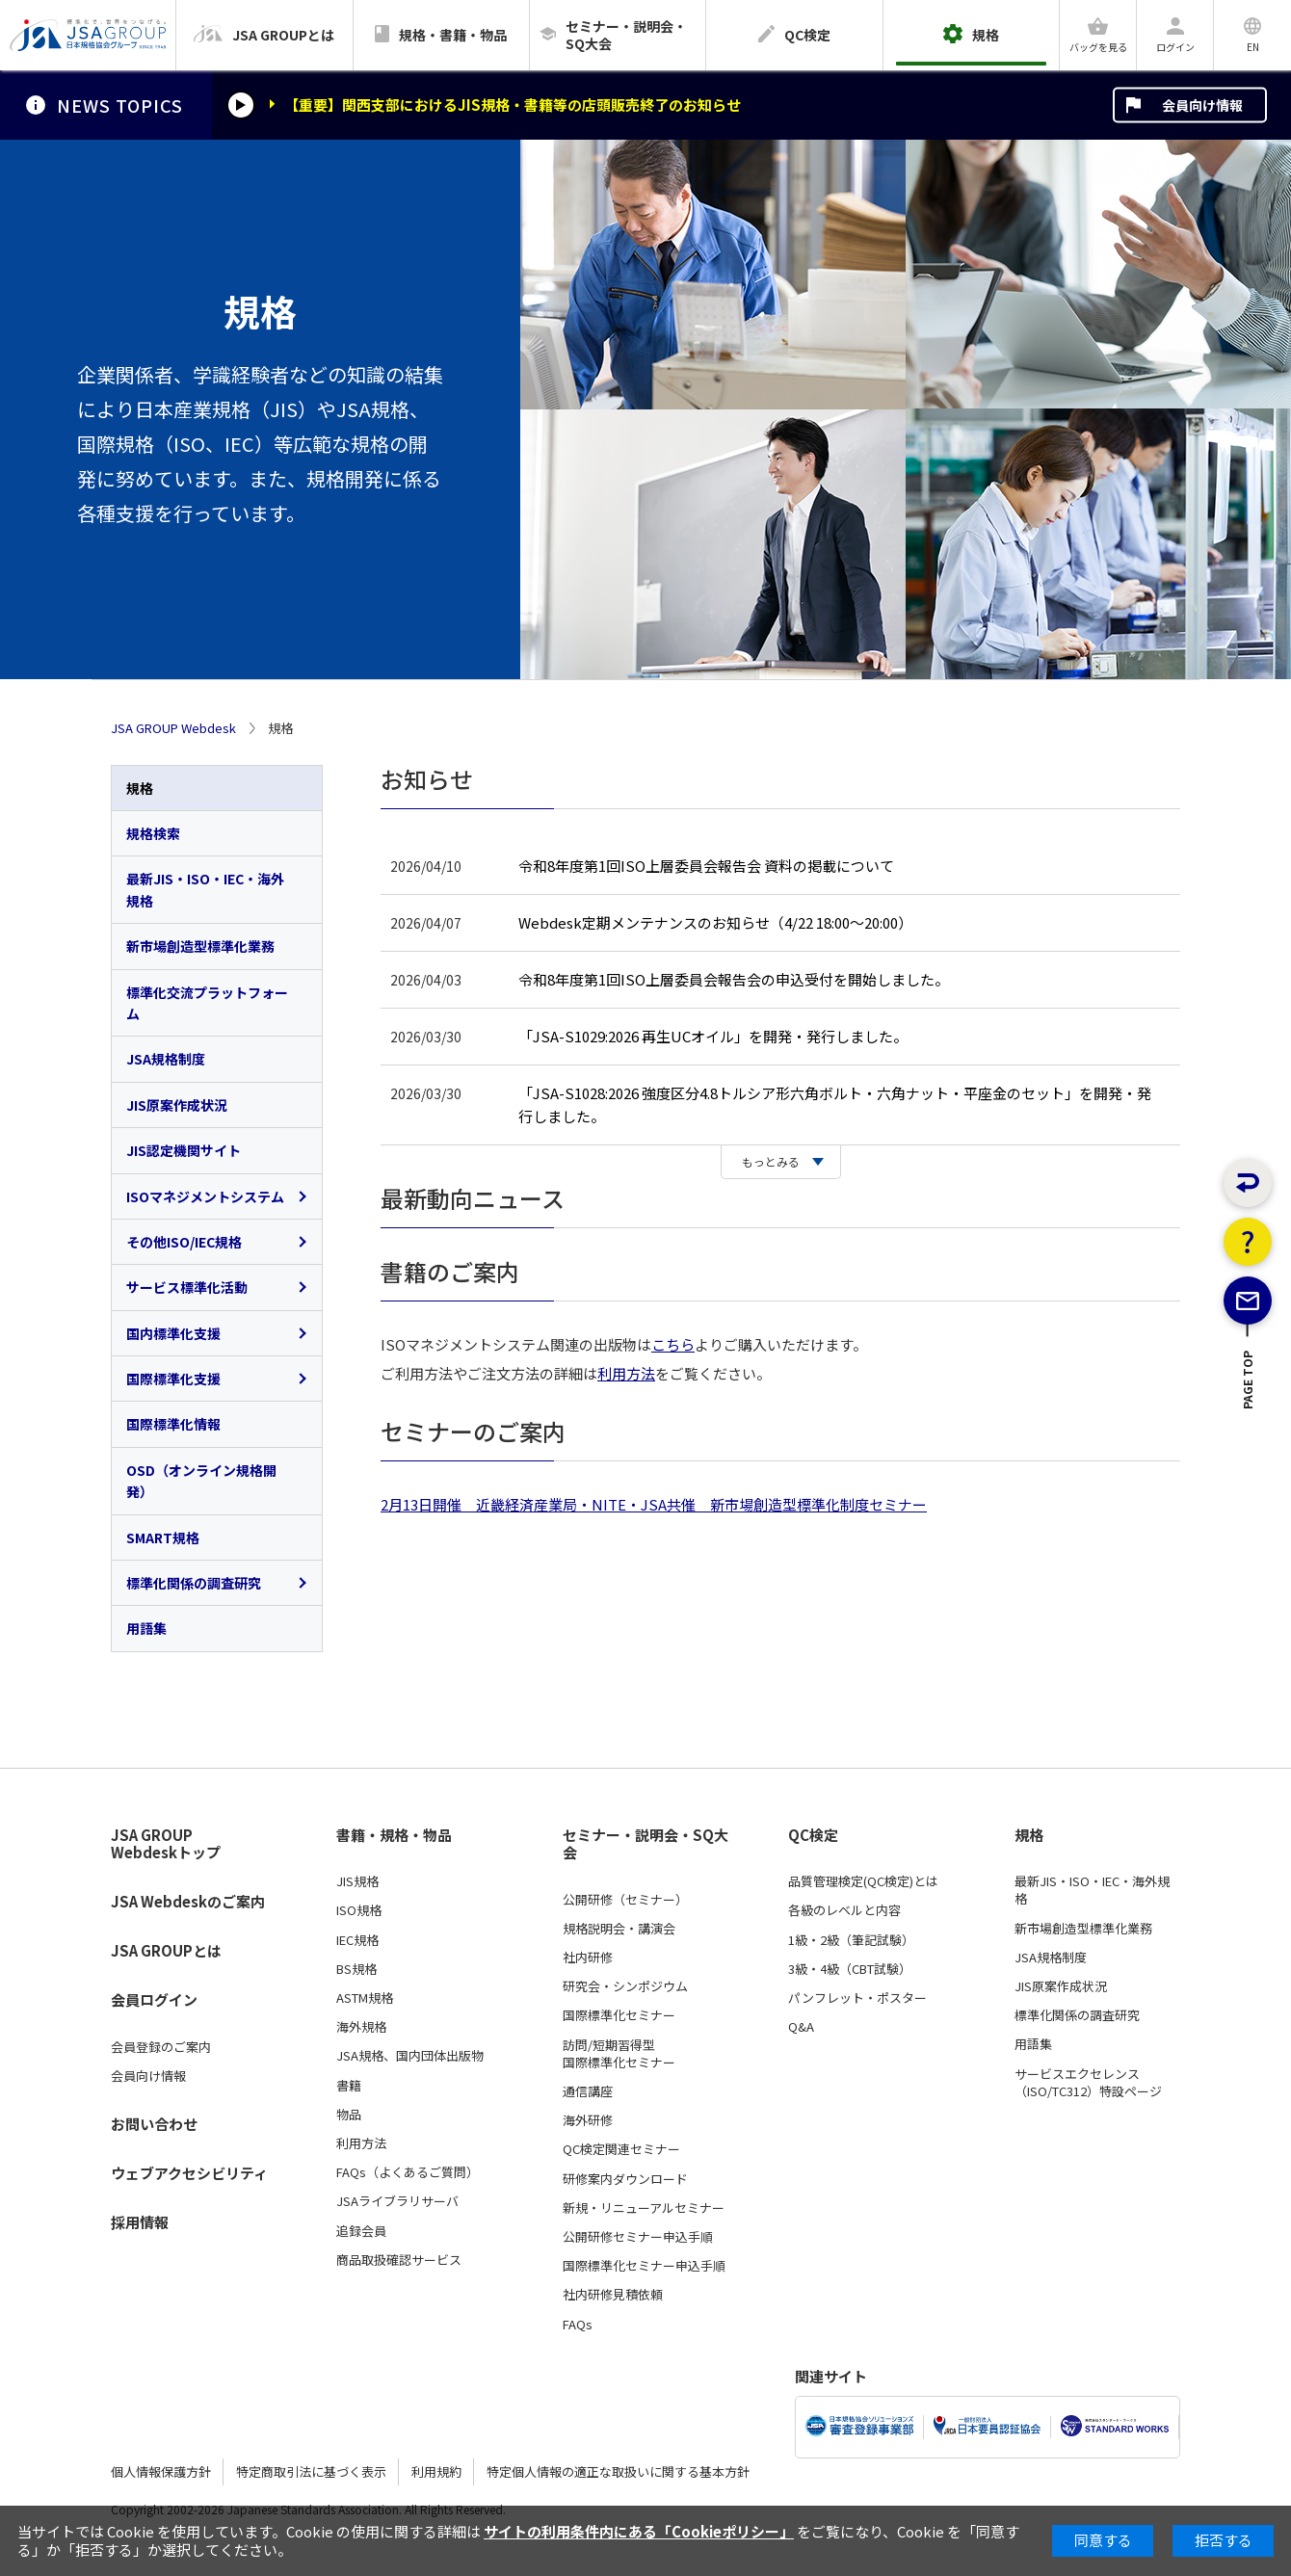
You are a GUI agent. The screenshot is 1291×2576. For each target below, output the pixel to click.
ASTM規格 (364, 1998)
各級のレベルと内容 (844, 1910)
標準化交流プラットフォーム (207, 1003)
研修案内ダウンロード (625, 2179)
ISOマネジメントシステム (205, 1196)
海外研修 (588, 2120)
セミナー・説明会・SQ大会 (645, 1844)
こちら (673, 1344)
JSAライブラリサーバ (397, 2201)
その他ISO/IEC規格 (184, 1241)
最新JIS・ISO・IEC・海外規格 (205, 889)
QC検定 (813, 1835)
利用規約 (436, 2471)
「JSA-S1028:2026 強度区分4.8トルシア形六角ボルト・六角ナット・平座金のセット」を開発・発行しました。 (834, 1104)
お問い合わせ (154, 2124)
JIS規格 (357, 1881)
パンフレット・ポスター (857, 1998)
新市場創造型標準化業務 (200, 946)
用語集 (146, 1628)
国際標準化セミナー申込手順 (644, 2265)
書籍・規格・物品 (394, 1835)
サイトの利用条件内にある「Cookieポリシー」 (639, 2531)
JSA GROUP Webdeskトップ (166, 1844)
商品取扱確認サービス (398, 2260)
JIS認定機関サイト (183, 1150)
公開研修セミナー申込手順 (638, 2237)
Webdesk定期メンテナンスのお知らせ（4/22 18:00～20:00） (715, 922)
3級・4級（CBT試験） (849, 1969)
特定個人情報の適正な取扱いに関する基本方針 (618, 2471)
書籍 (348, 2085)
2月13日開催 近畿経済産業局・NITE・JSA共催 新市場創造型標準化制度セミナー (654, 1504)
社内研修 (588, 1957)
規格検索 (153, 833)
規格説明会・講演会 (619, 1928)
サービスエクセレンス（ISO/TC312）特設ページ (1088, 2082)
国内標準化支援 (173, 1333)
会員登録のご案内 (161, 2047)
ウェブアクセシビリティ (189, 2173)
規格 (139, 788)
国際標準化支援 (173, 1378)
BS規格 (356, 1969)
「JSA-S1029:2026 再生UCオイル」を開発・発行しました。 (713, 1036)
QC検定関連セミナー (621, 2149)
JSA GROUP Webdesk (173, 728)
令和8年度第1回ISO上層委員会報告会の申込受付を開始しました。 (733, 979)
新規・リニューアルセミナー (644, 2208)
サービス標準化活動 (187, 1287)
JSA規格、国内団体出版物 (410, 2055)
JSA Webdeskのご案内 (188, 1901)
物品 (348, 2114)
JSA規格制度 (165, 1058)
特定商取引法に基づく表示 (311, 2471)
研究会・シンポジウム (625, 1986)
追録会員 (361, 2231)
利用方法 (626, 1373)
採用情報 (140, 2222)
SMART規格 (162, 1537)
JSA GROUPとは (166, 1950)
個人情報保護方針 (161, 2471)
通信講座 (588, 2091)
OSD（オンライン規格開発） (201, 1480)
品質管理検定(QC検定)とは (863, 1881)
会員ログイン (154, 1999)
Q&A (801, 2027)
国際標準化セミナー (619, 2015)
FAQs (578, 2324)
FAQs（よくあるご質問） (407, 2172)
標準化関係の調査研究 (193, 1582)
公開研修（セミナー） (625, 1899)
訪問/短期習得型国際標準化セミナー (619, 2054)
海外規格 (361, 2027)
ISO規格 (359, 1910)
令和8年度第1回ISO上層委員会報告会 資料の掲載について (706, 865)
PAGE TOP (1248, 1448)
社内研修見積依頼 (613, 2294)
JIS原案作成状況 (176, 1105)
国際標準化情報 (173, 1423)
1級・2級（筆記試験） (851, 1940)
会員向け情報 (1202, 105)
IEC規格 (357, 1940)
